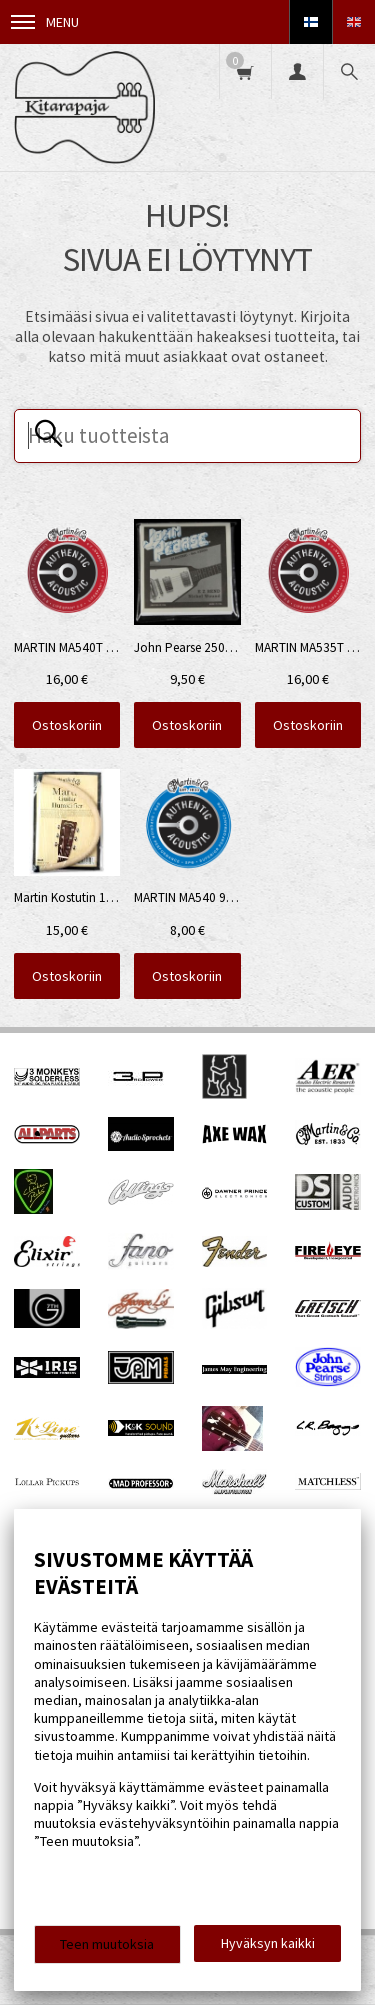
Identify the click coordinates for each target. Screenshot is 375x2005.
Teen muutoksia (107, 1944)
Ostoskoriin (67, 725)
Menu (45, 22)
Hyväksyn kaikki (268, 1943)
